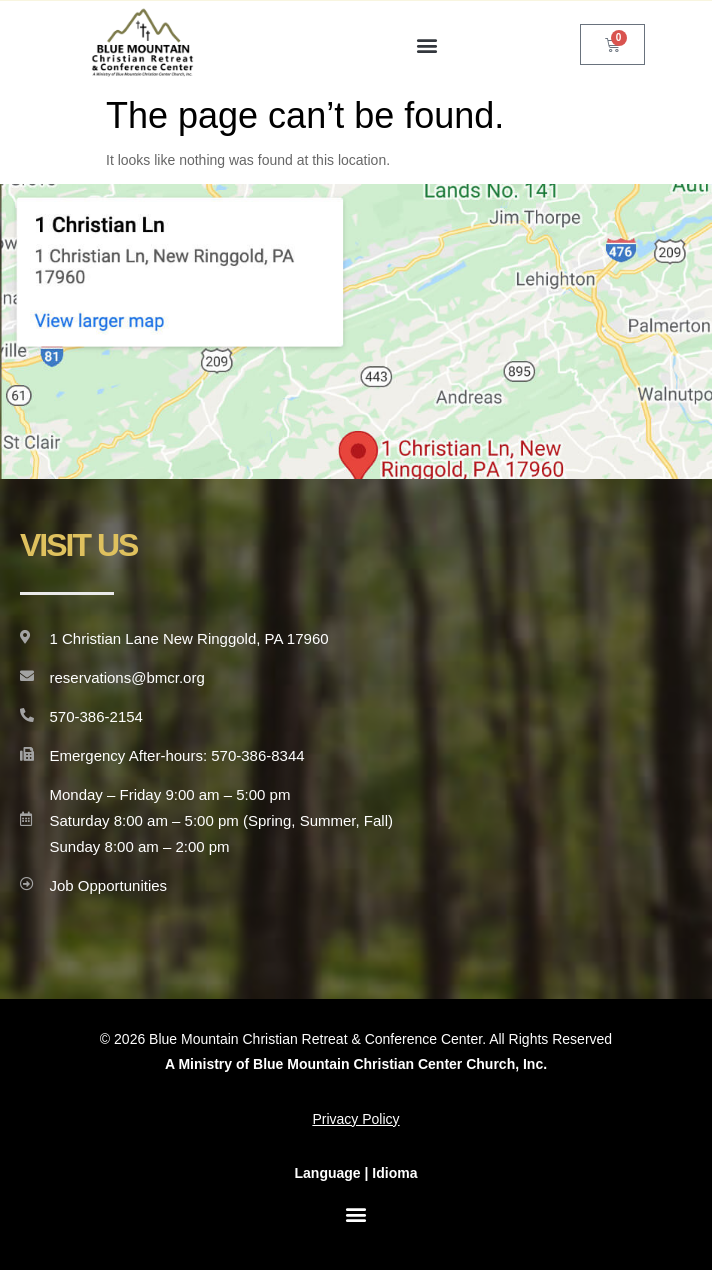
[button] (427, 44)
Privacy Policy (355, 1119)
